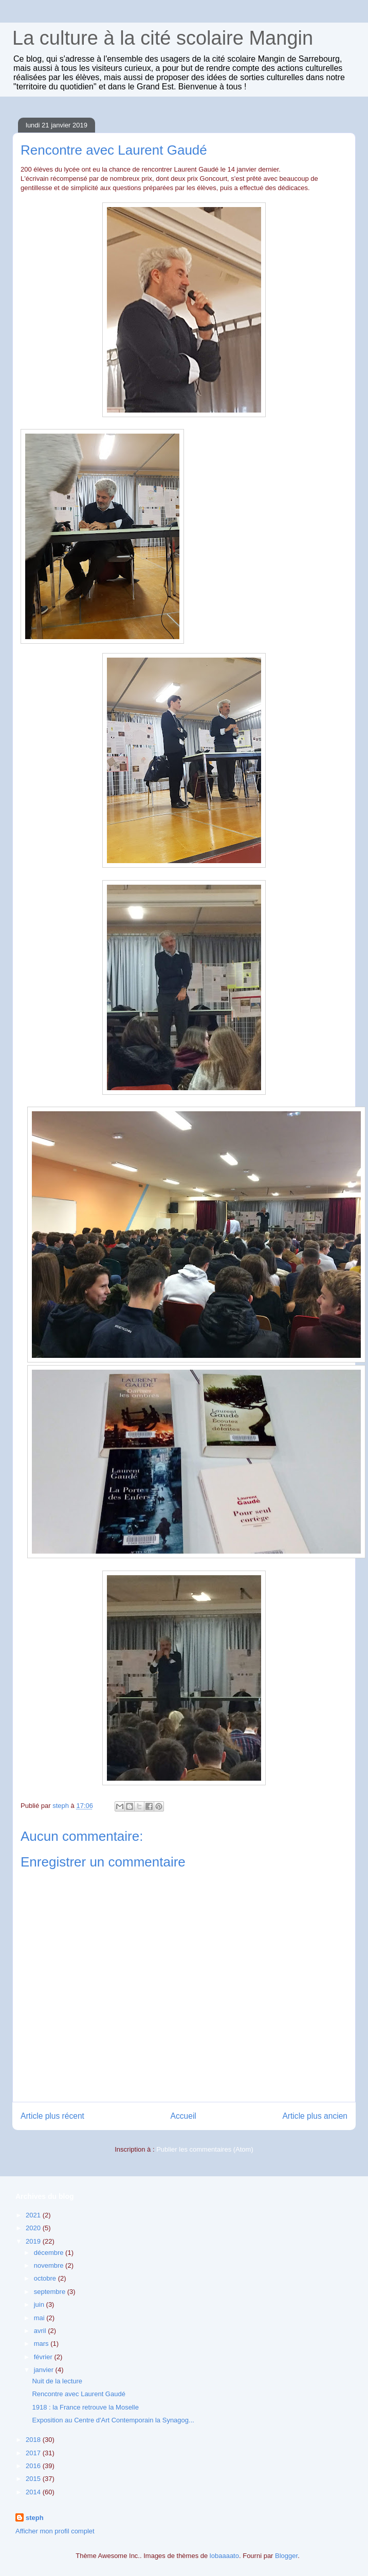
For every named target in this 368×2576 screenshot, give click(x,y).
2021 (34, 2215)
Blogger (286, 2556)
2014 (34, 2492)
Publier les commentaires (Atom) (204, 2149)
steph (35, 2518)
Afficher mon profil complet (55, 2531)
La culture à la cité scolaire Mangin (162, 38)
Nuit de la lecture (57, 2381)
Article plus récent (52, 2116)
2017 (34, 2453)
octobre (46, 2278)
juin (40, 2304)
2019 (34, 2241)
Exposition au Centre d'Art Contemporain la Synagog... (113, 2420)
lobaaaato (224, 2556)
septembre (50, 2291)
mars (42, 2343)
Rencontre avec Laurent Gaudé (78, 2394)
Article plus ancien (314, 2116)
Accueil (183, 2116)
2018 (34, 2439)
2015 (34, 2478)
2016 (34, 2466)
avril (41, 2331)
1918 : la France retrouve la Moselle (85, 2407)
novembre (49, 2265)
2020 (34, 2228)
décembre (49, 2252)
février (44, 2357)
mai (40, 2318)
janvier (45, 2370)
